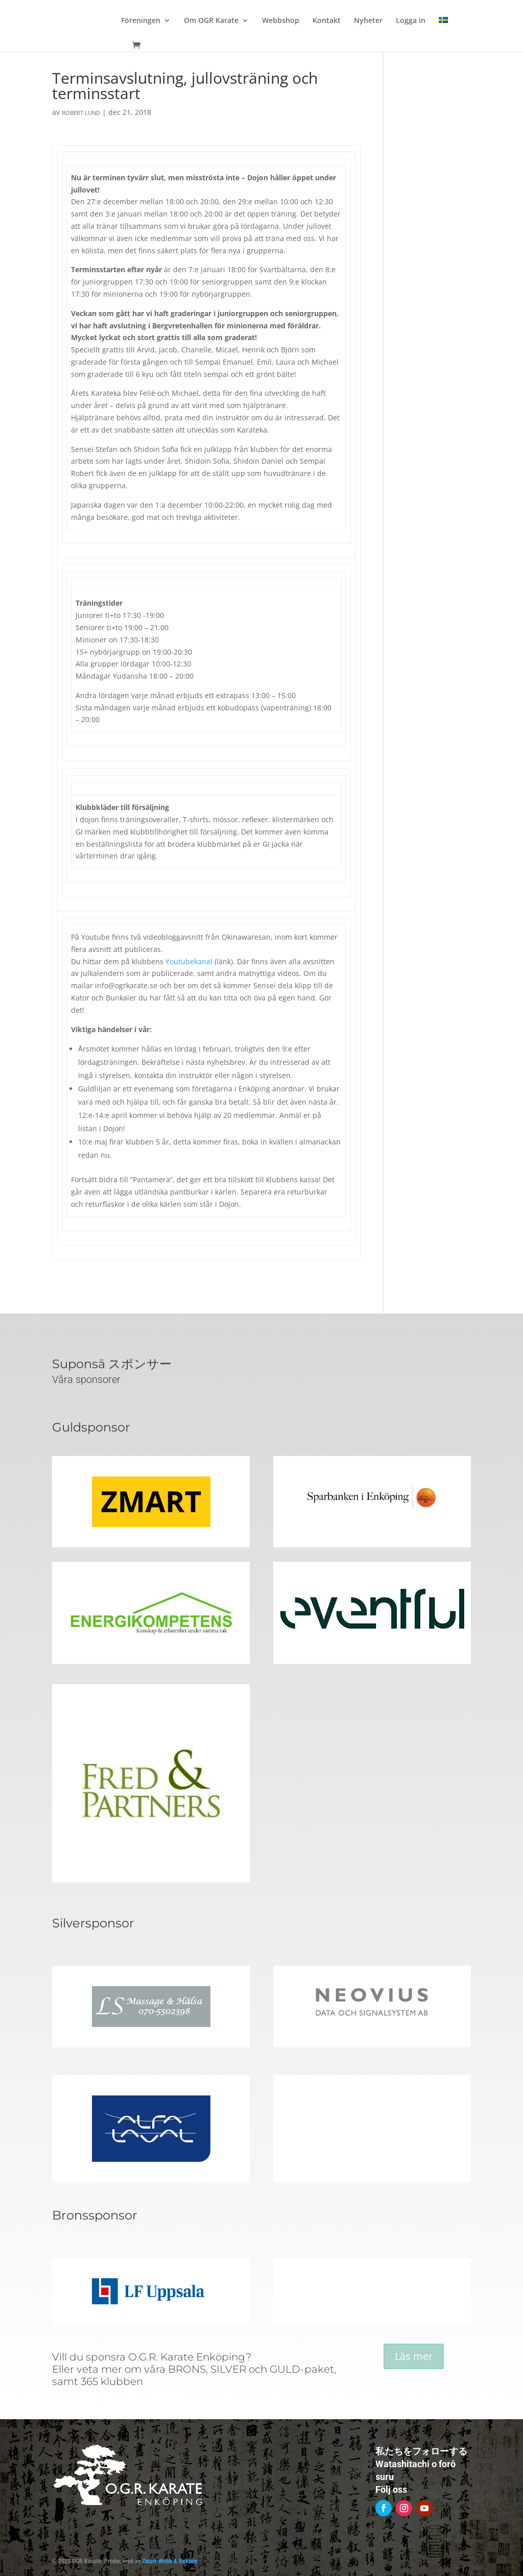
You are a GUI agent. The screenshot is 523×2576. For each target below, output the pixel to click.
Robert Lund (81, 112)
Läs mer (414, 2356)
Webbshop (280, 21)
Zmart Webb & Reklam (170, 2561)
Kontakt (327, 21)
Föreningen (140, 21)
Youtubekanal (188, 961)
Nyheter (368, 21)
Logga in (410, 21)
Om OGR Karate (211, 21)
